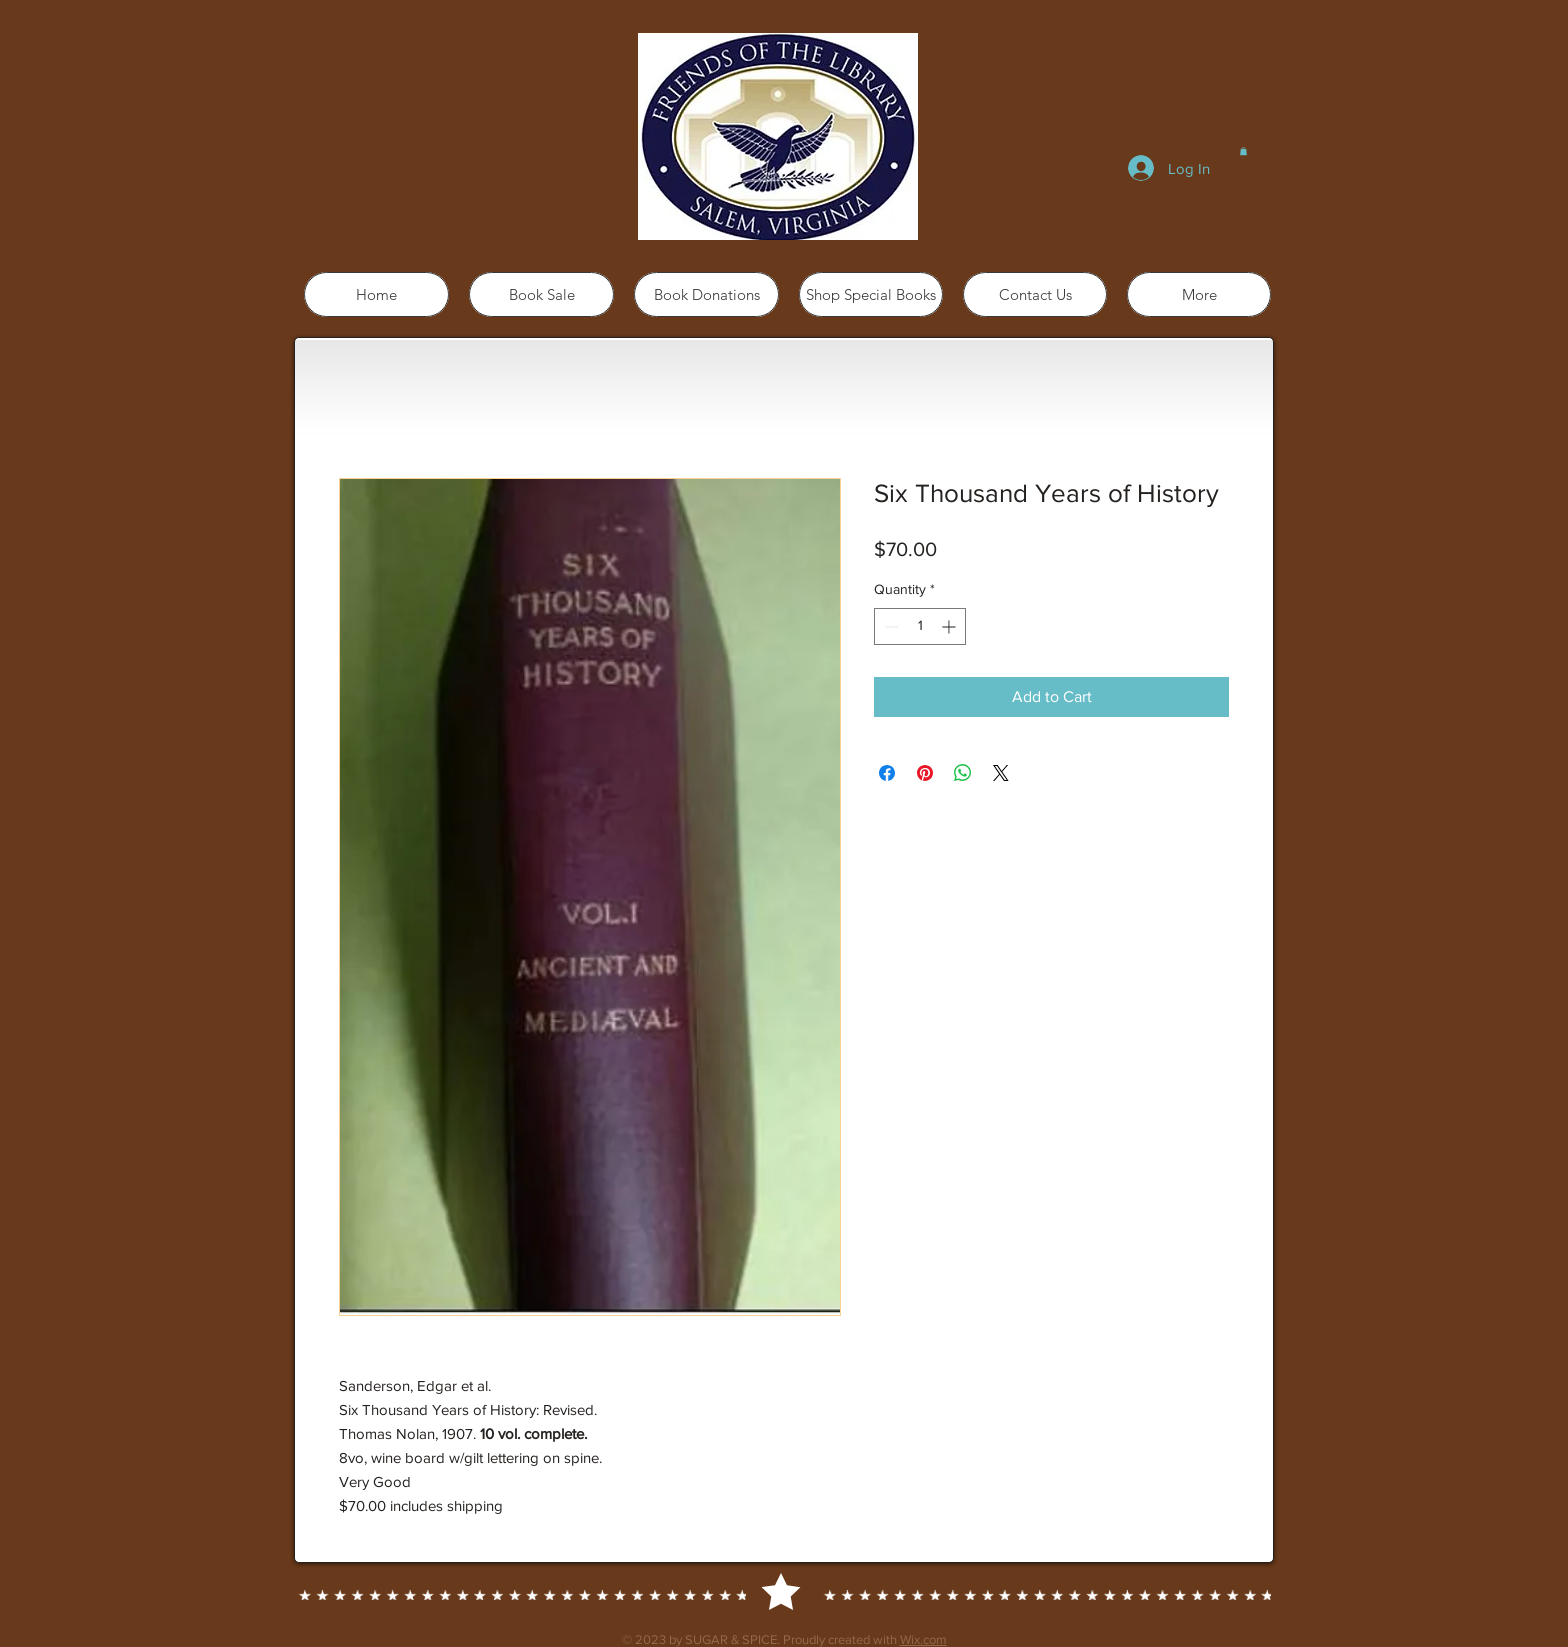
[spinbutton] (920, 626)
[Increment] (950, 626)
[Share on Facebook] (887, 773)
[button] (1243, 151)
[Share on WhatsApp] (963, 773)
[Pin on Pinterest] (925, 773)
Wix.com (923, 1639)
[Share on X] (1001, 773)
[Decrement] (889, 626)
